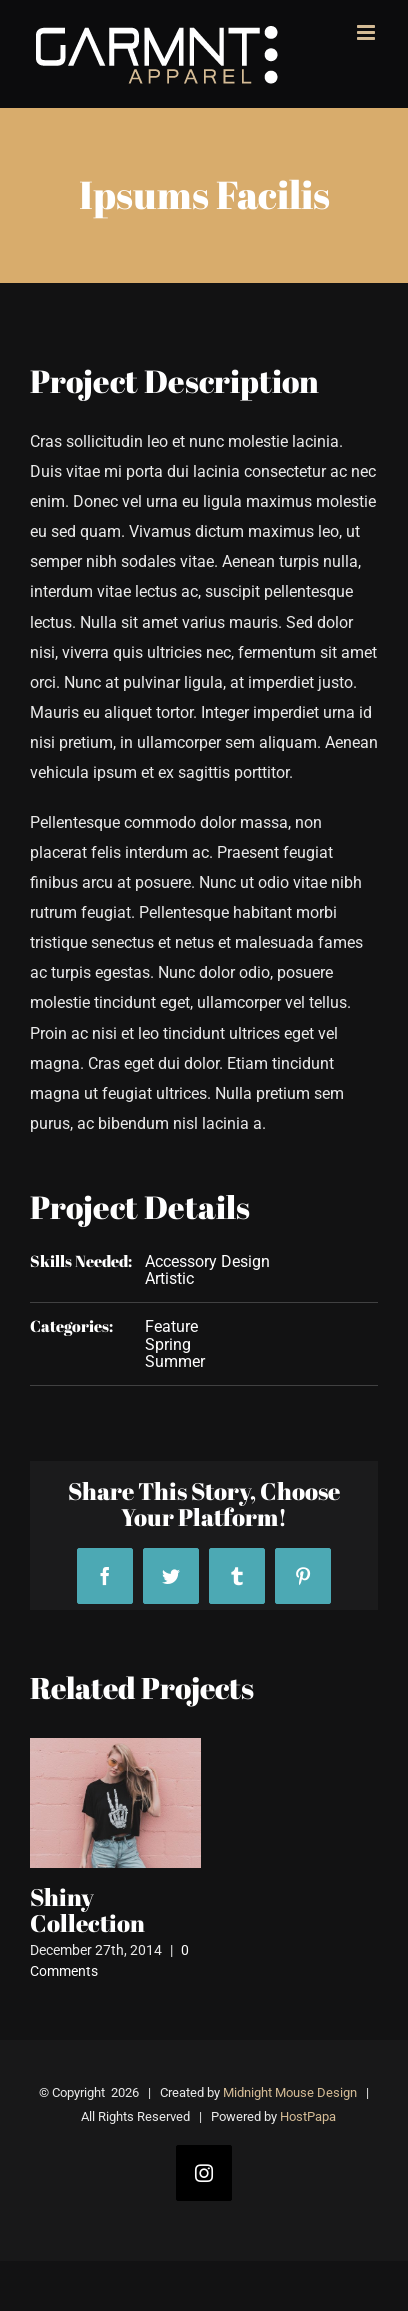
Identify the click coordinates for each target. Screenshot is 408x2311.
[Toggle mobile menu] (367, 32)
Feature (171, 1326)
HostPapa (308, 2116)
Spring (168, 1344)
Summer (175, 1361)
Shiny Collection (87, 1910)
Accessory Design (207, 1261)
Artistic (169, 1278)
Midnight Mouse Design (290, 2092)
